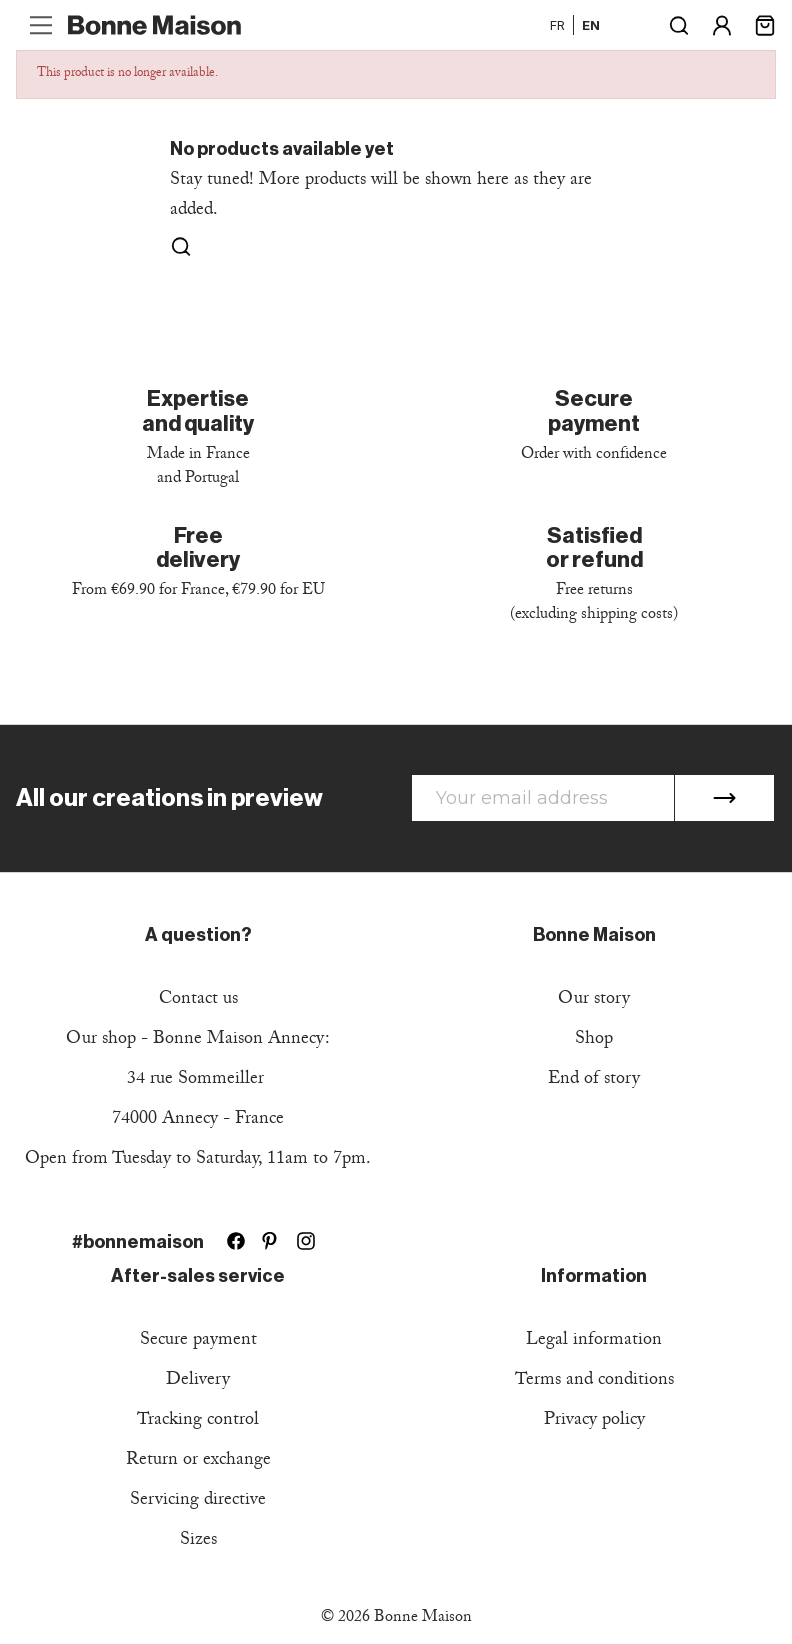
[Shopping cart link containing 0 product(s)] (765, 23)
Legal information (594, 1341)
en (591, 25)
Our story (594, 1000)
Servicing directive (198, 1501)
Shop (594, 1040)
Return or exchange (198, 1461)
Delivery (198, 1381)
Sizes (198, 1541)
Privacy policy (594, 1421)
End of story (594, 1080)
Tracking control (198, 1421)
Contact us (198, 1000)
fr (557, 25)
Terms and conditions (594, 1381)
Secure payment (198, 1341)
